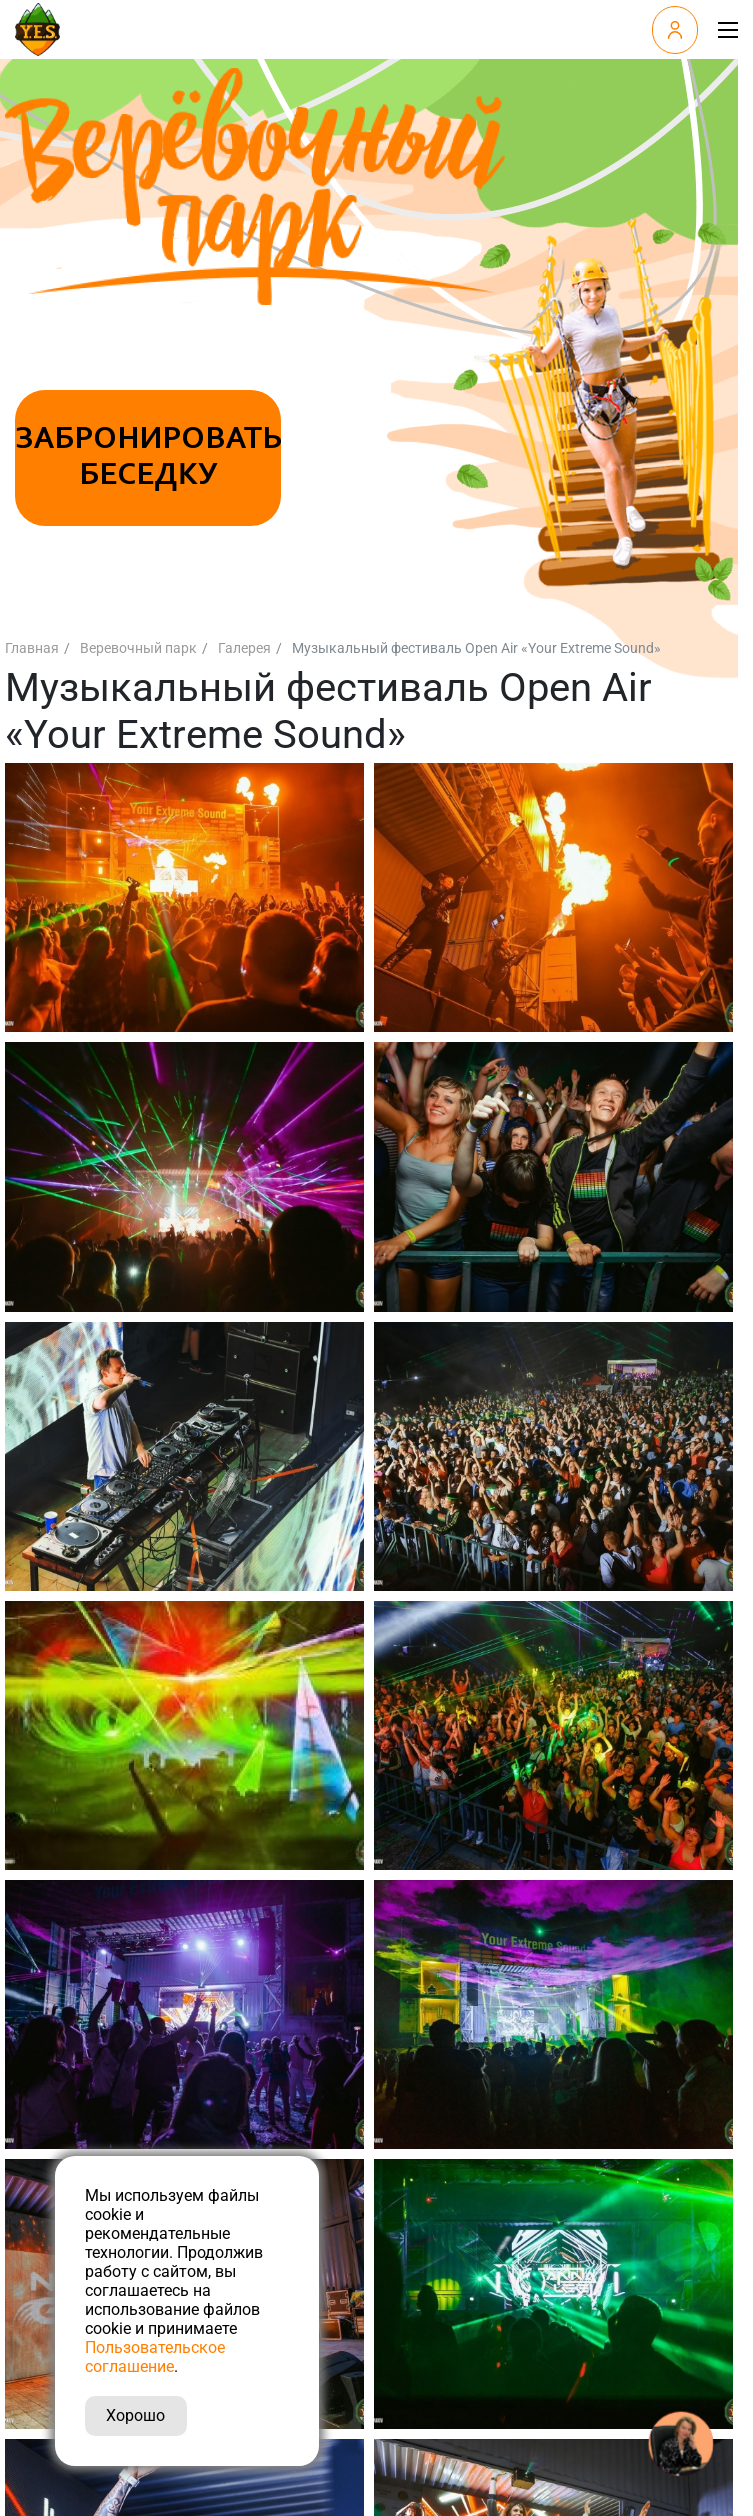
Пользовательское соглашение (155, 2357)
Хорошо (135, 2415)
